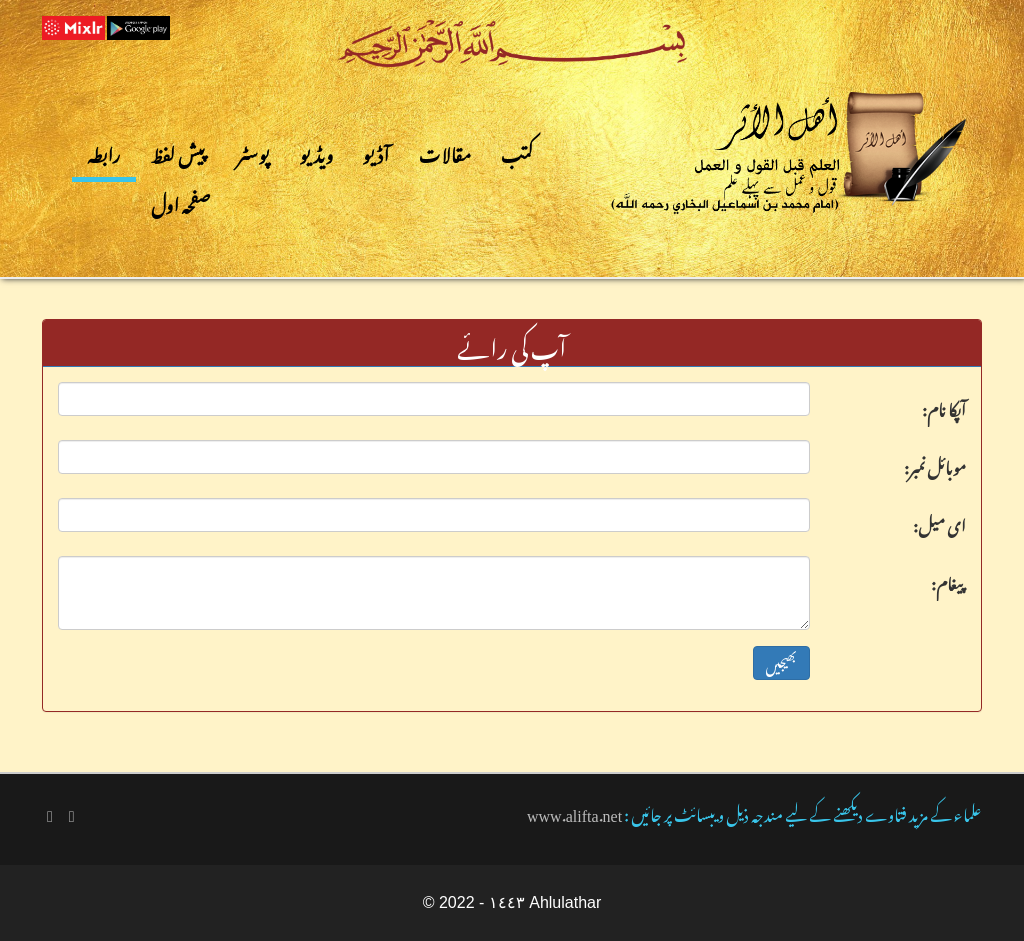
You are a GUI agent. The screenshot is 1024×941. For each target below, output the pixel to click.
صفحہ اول (181, 201)
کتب (517, 151)
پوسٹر (253, 151)
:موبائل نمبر (935, 464)
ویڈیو (317, 151)
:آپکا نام (944, 406)
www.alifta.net (574, 812)
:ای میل (939, 522)
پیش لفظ (179, 151)
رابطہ (104, 151)
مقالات (445, 151)
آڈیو (376, 151)
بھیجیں (781, 663)
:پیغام (948, 580)
